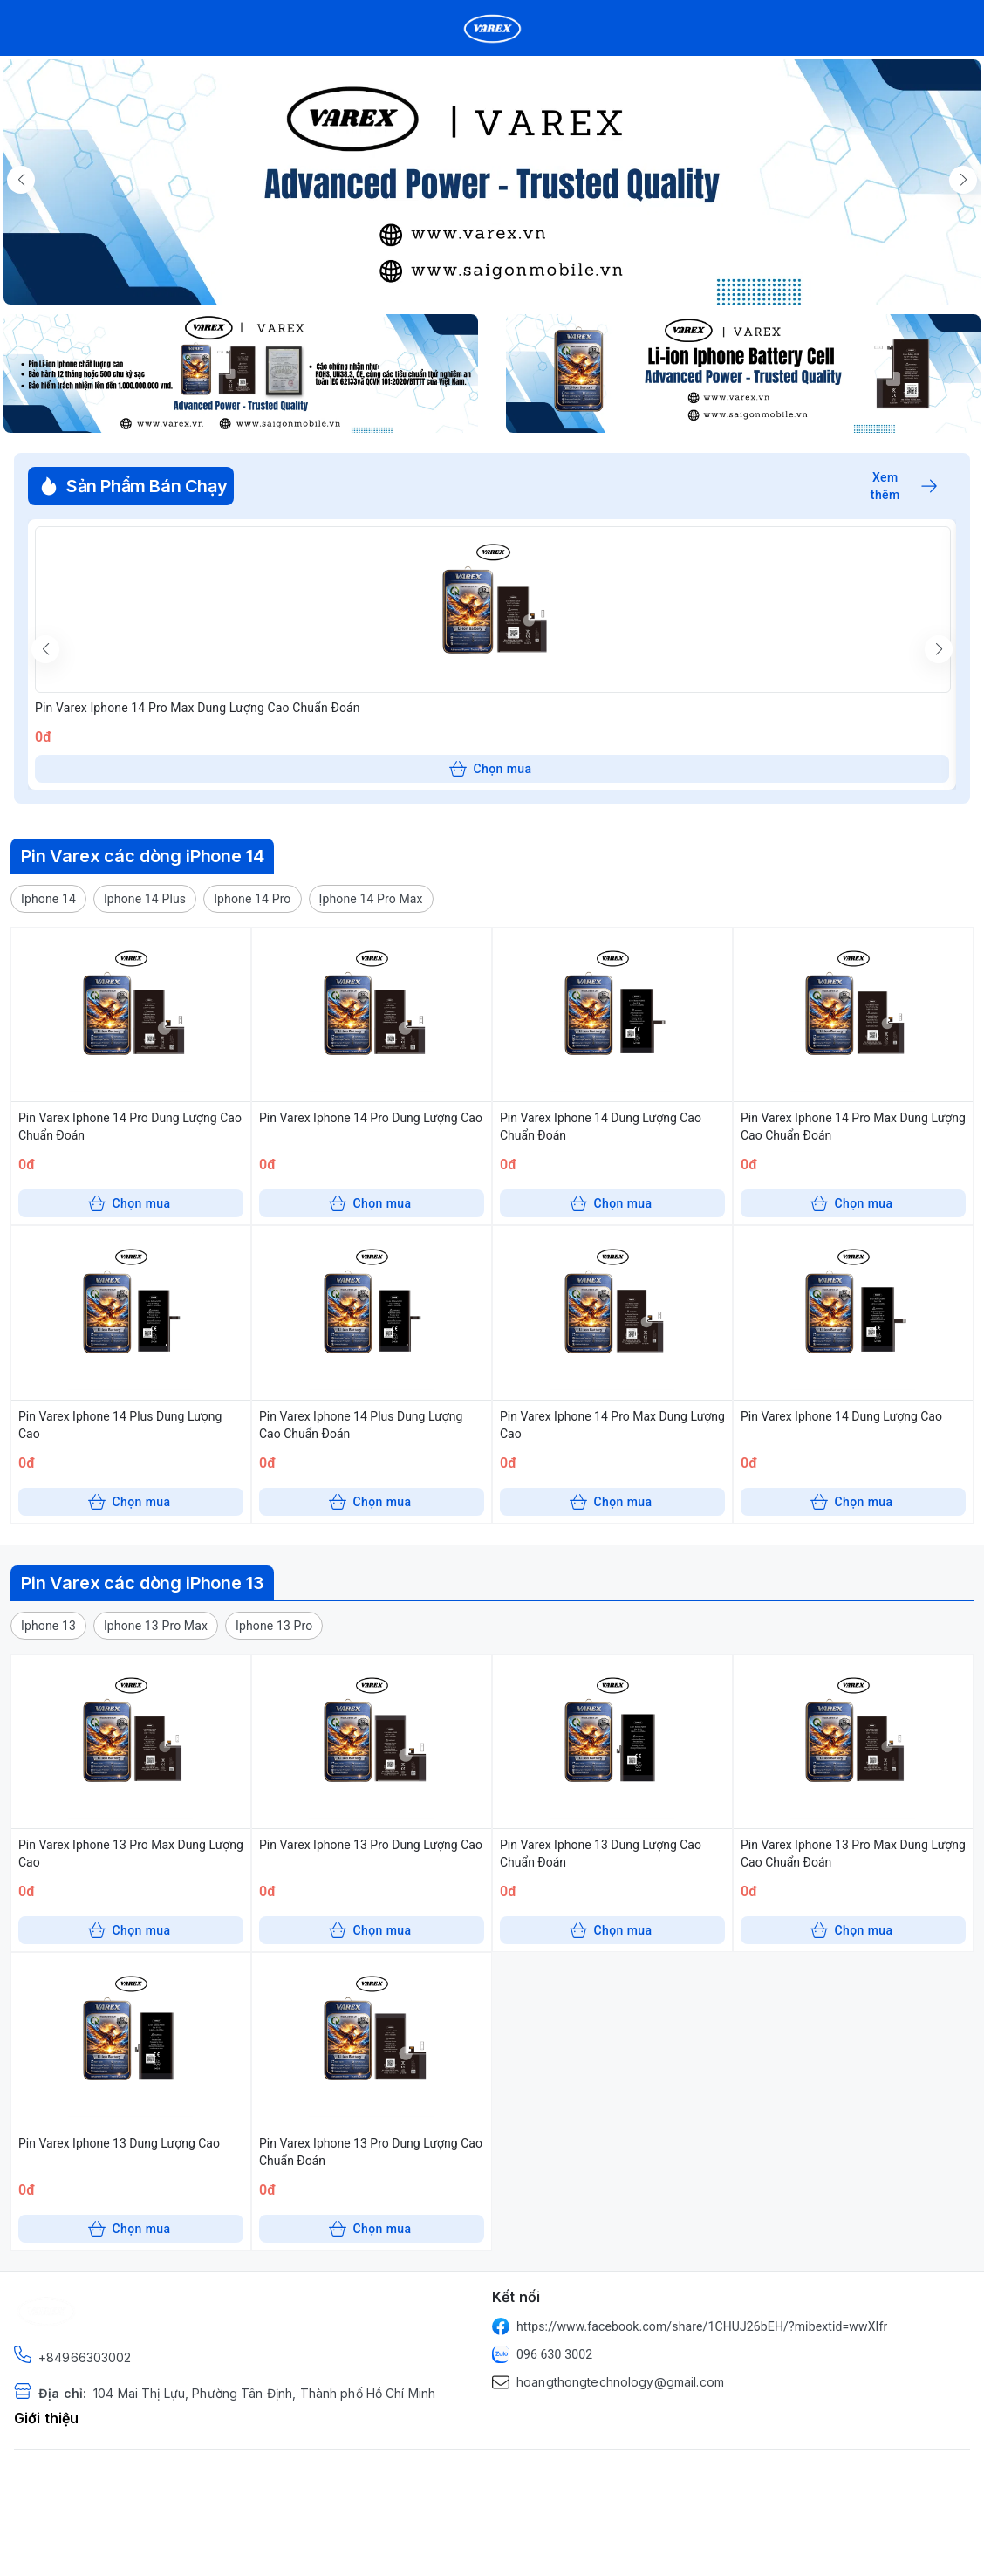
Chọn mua (490, 769)
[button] (48, 899)
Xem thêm (904, 486)
